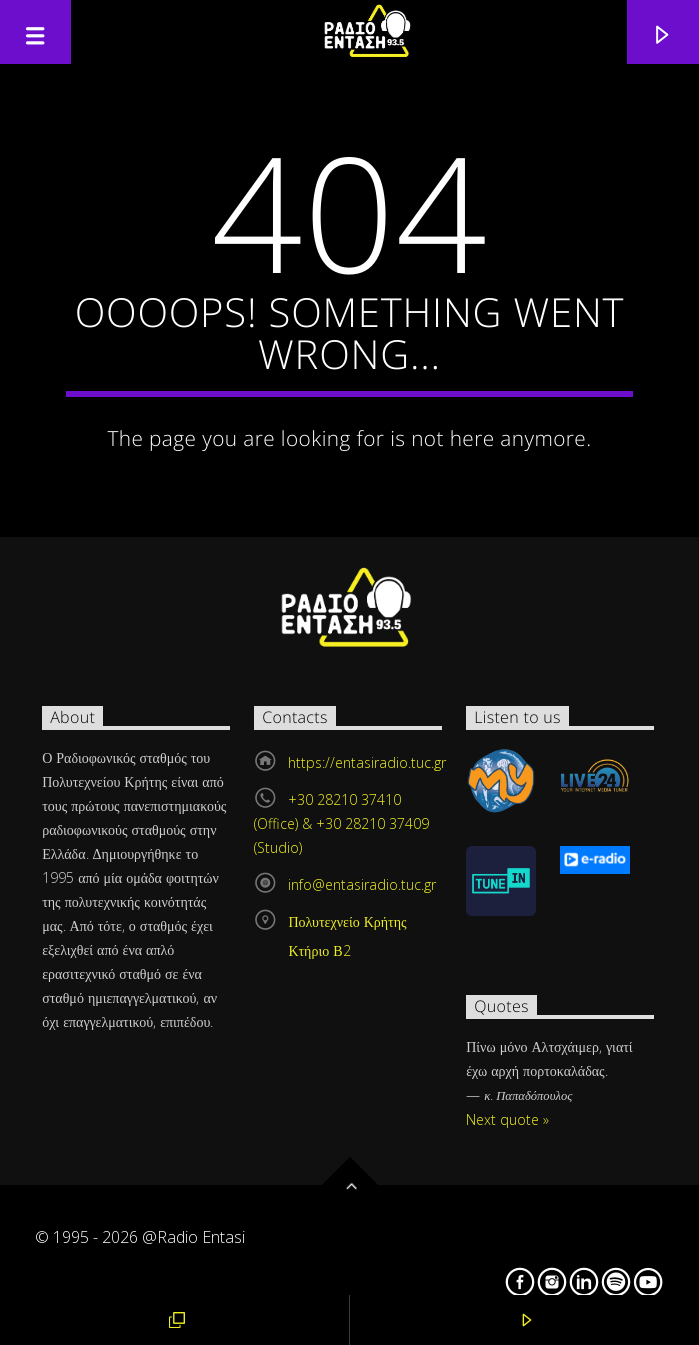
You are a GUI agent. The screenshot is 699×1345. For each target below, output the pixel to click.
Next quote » (507, 1119)
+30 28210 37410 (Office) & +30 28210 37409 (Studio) (341, 823)
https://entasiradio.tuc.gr (367, 762)
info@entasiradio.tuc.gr (362, 884)
